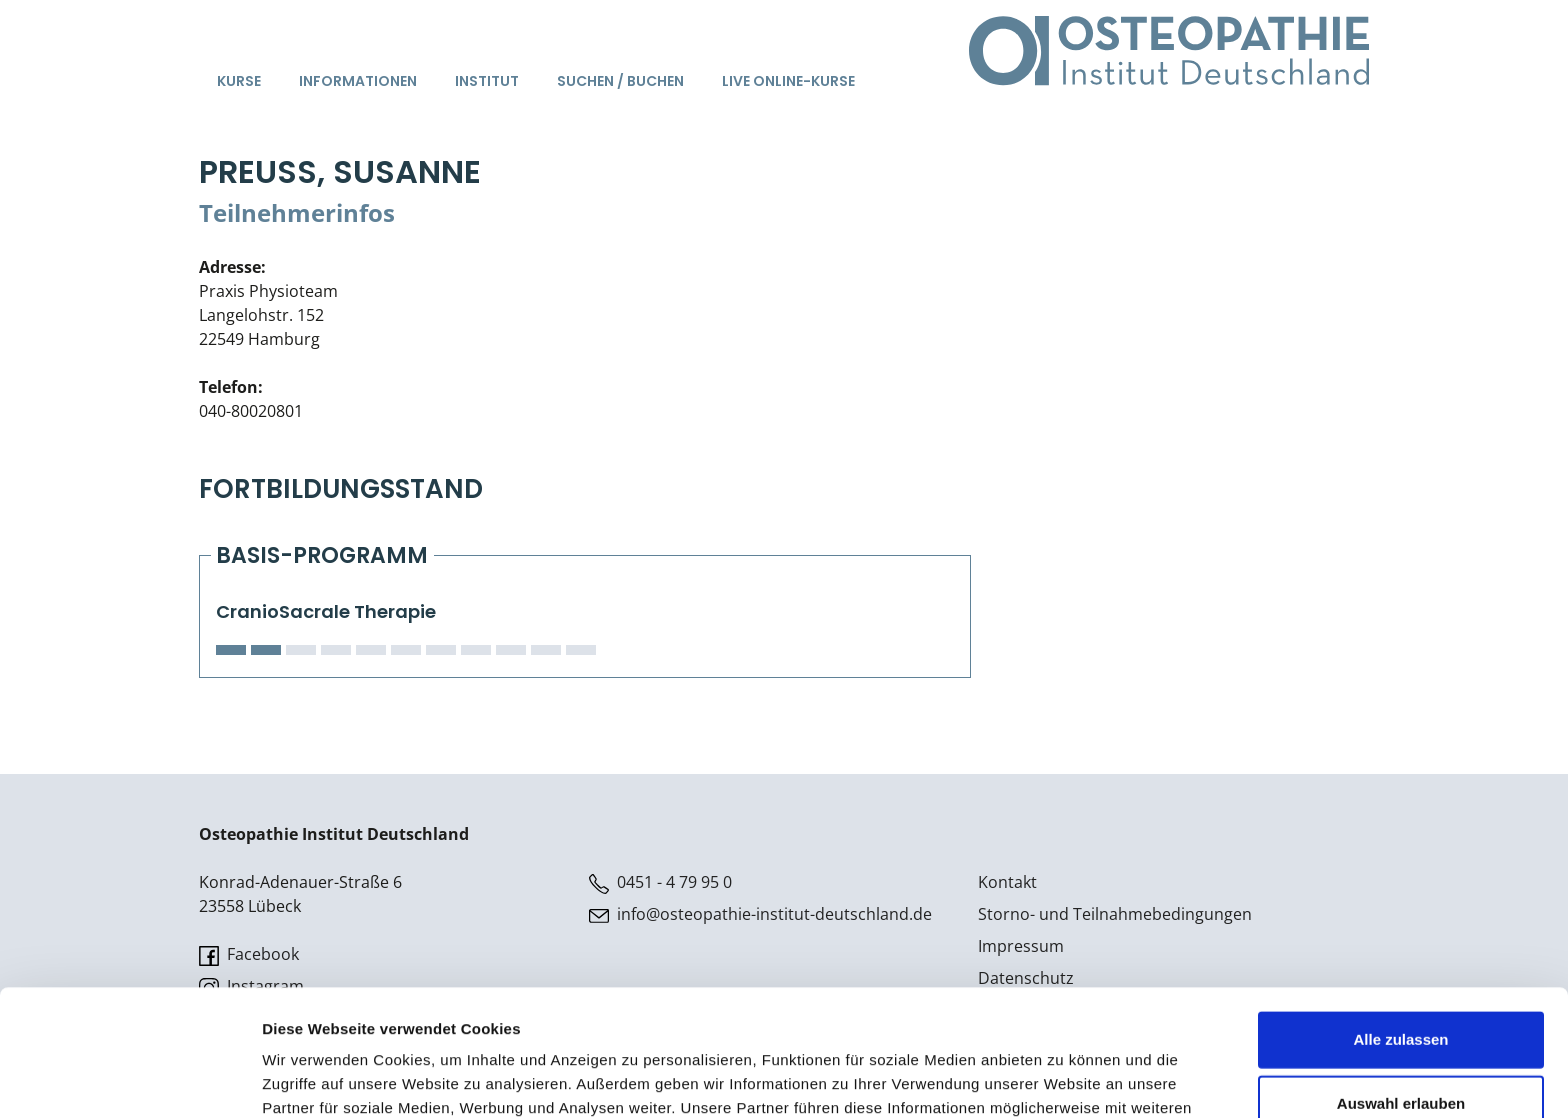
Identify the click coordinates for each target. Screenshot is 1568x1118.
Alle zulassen (1400, 920)
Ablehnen (1401, 1048)
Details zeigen (1063, 1078)
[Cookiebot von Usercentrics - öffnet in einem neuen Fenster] (129, 1079)
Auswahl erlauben (1401, 984)
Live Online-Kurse (788, 81)
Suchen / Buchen (620, 81)
